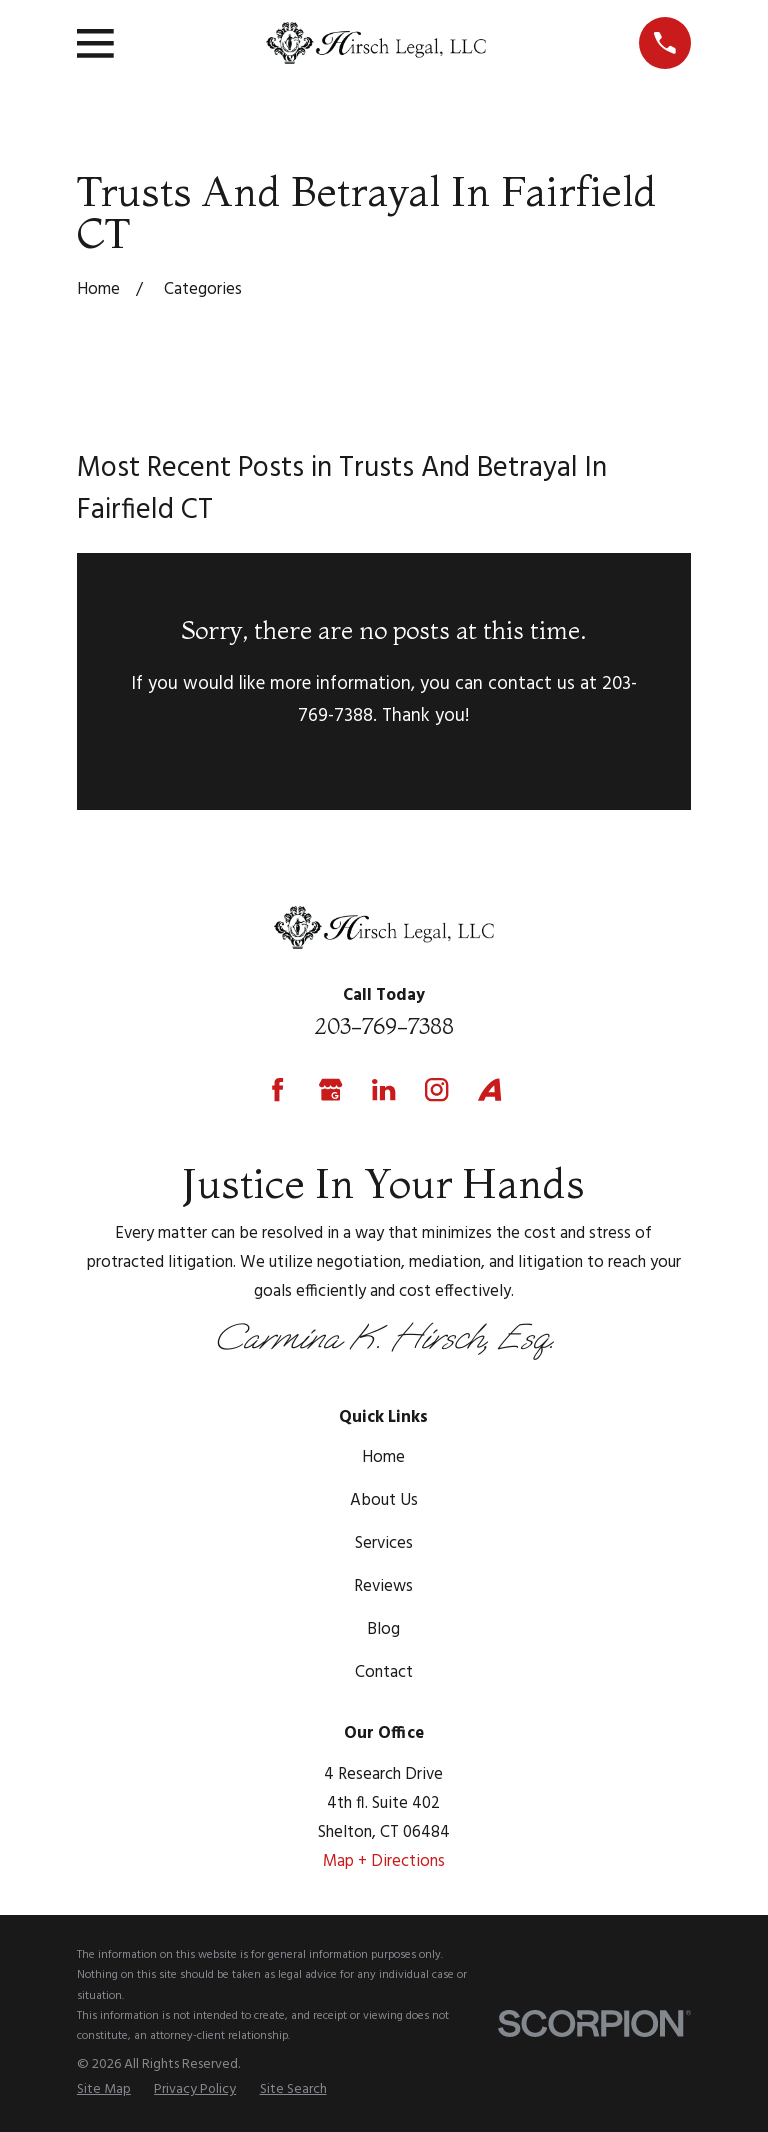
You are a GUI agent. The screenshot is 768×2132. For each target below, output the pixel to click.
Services (384, 1543)
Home (383, 1457)
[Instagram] (436, 1089)
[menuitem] (104, 2090)
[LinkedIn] (383, 1089)
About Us (384, 1500)
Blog (383, 1629)
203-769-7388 (384, 1026)
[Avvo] (489, 1089)
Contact (384, 1672)
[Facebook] (277, 1089)
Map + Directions (384, 1861)
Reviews (383, 1586)
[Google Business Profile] (330, 1089)
